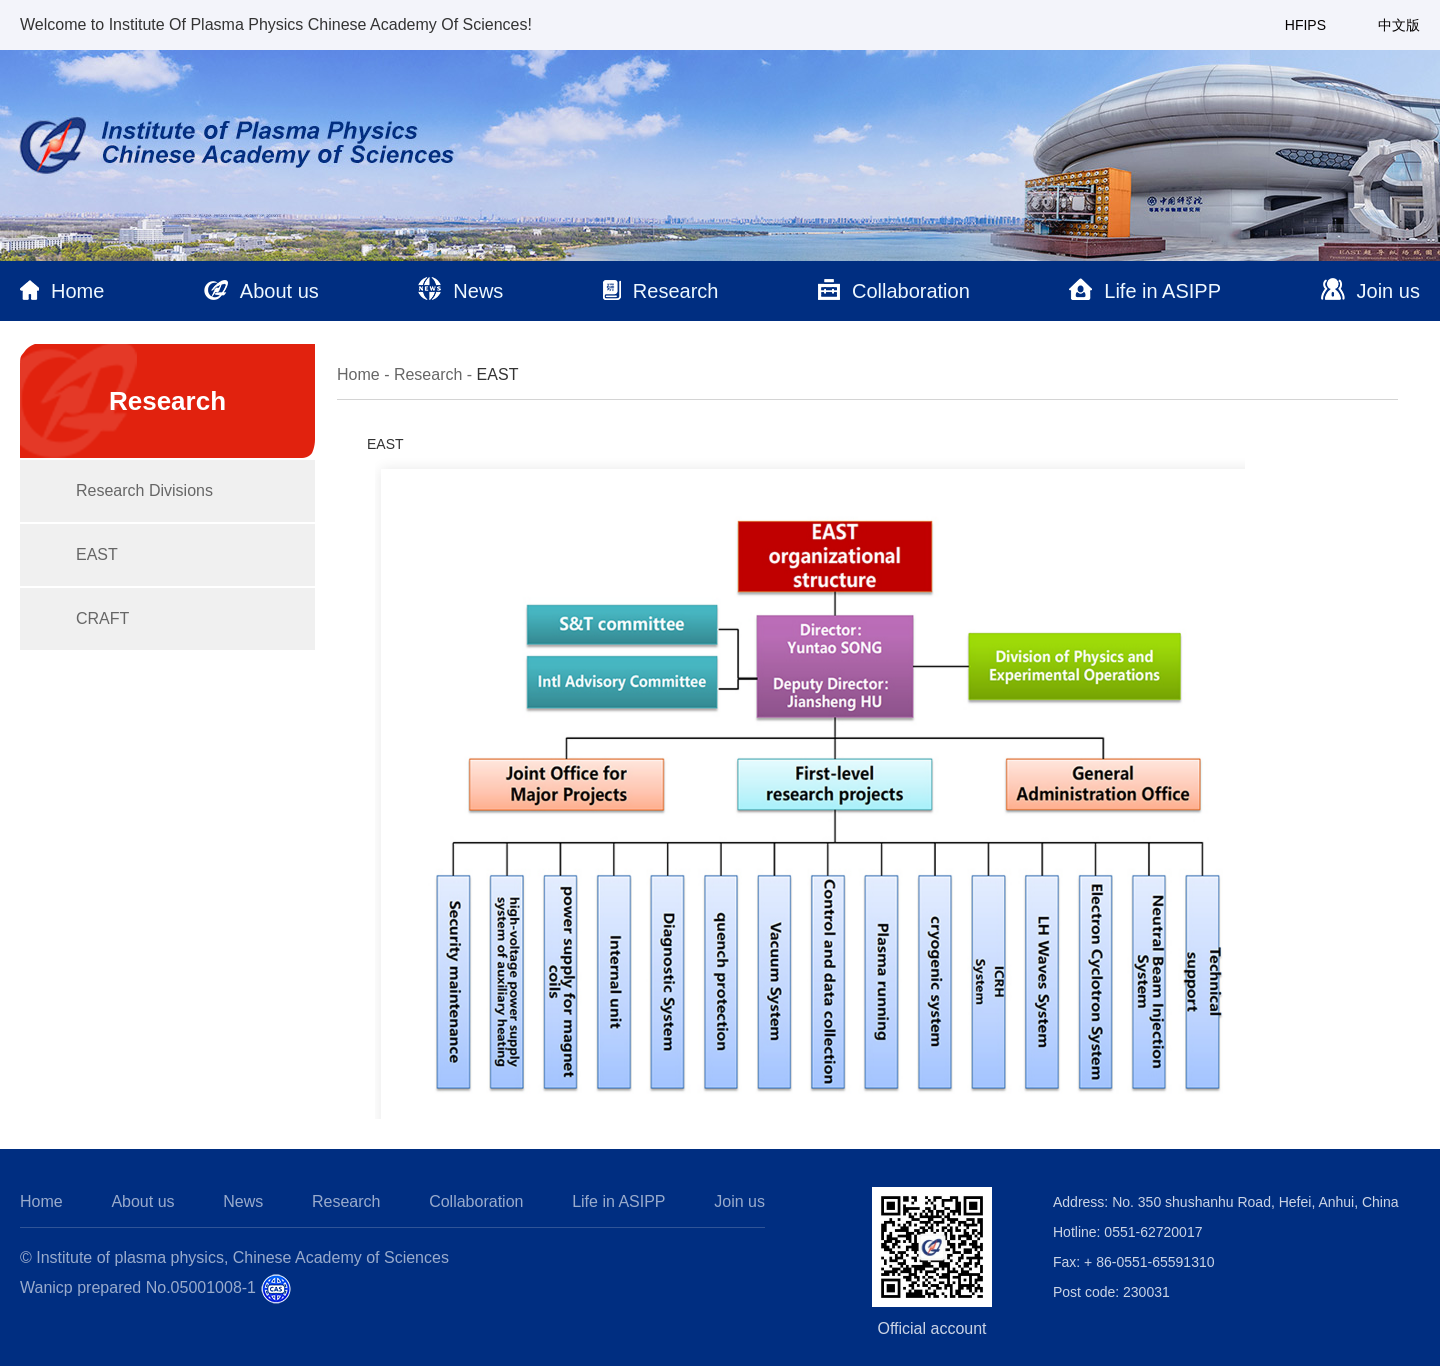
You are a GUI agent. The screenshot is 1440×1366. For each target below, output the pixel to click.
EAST (97, 554)
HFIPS (1305, 25)
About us (142, 1201)
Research (428, 374)
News (243, 1201)
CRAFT (102, 618)
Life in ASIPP (618, 1201)
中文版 (1399, 25)
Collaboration (476, 1201)
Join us (739, 1201)
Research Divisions (144, 490)
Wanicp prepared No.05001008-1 (138, 1287)
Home (358, 374)
